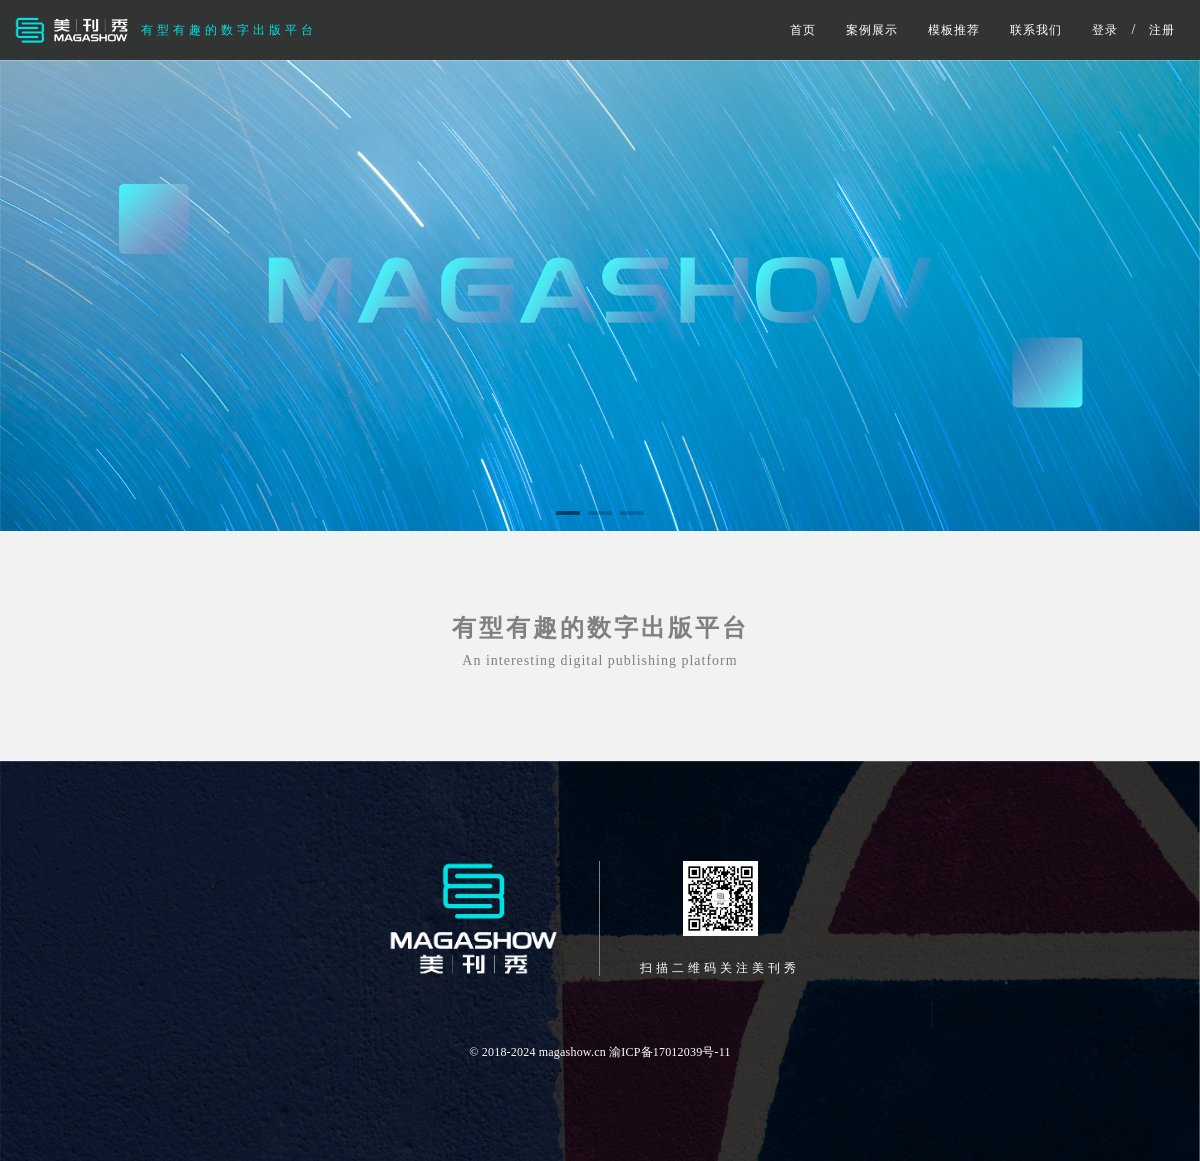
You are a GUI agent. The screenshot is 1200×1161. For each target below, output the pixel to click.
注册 (1162, 30)
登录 (1105, 30)
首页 (803, 30)
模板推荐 (954, 30)
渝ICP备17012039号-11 (670, 1052)
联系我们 (1036, 30)
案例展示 (872, 30)
